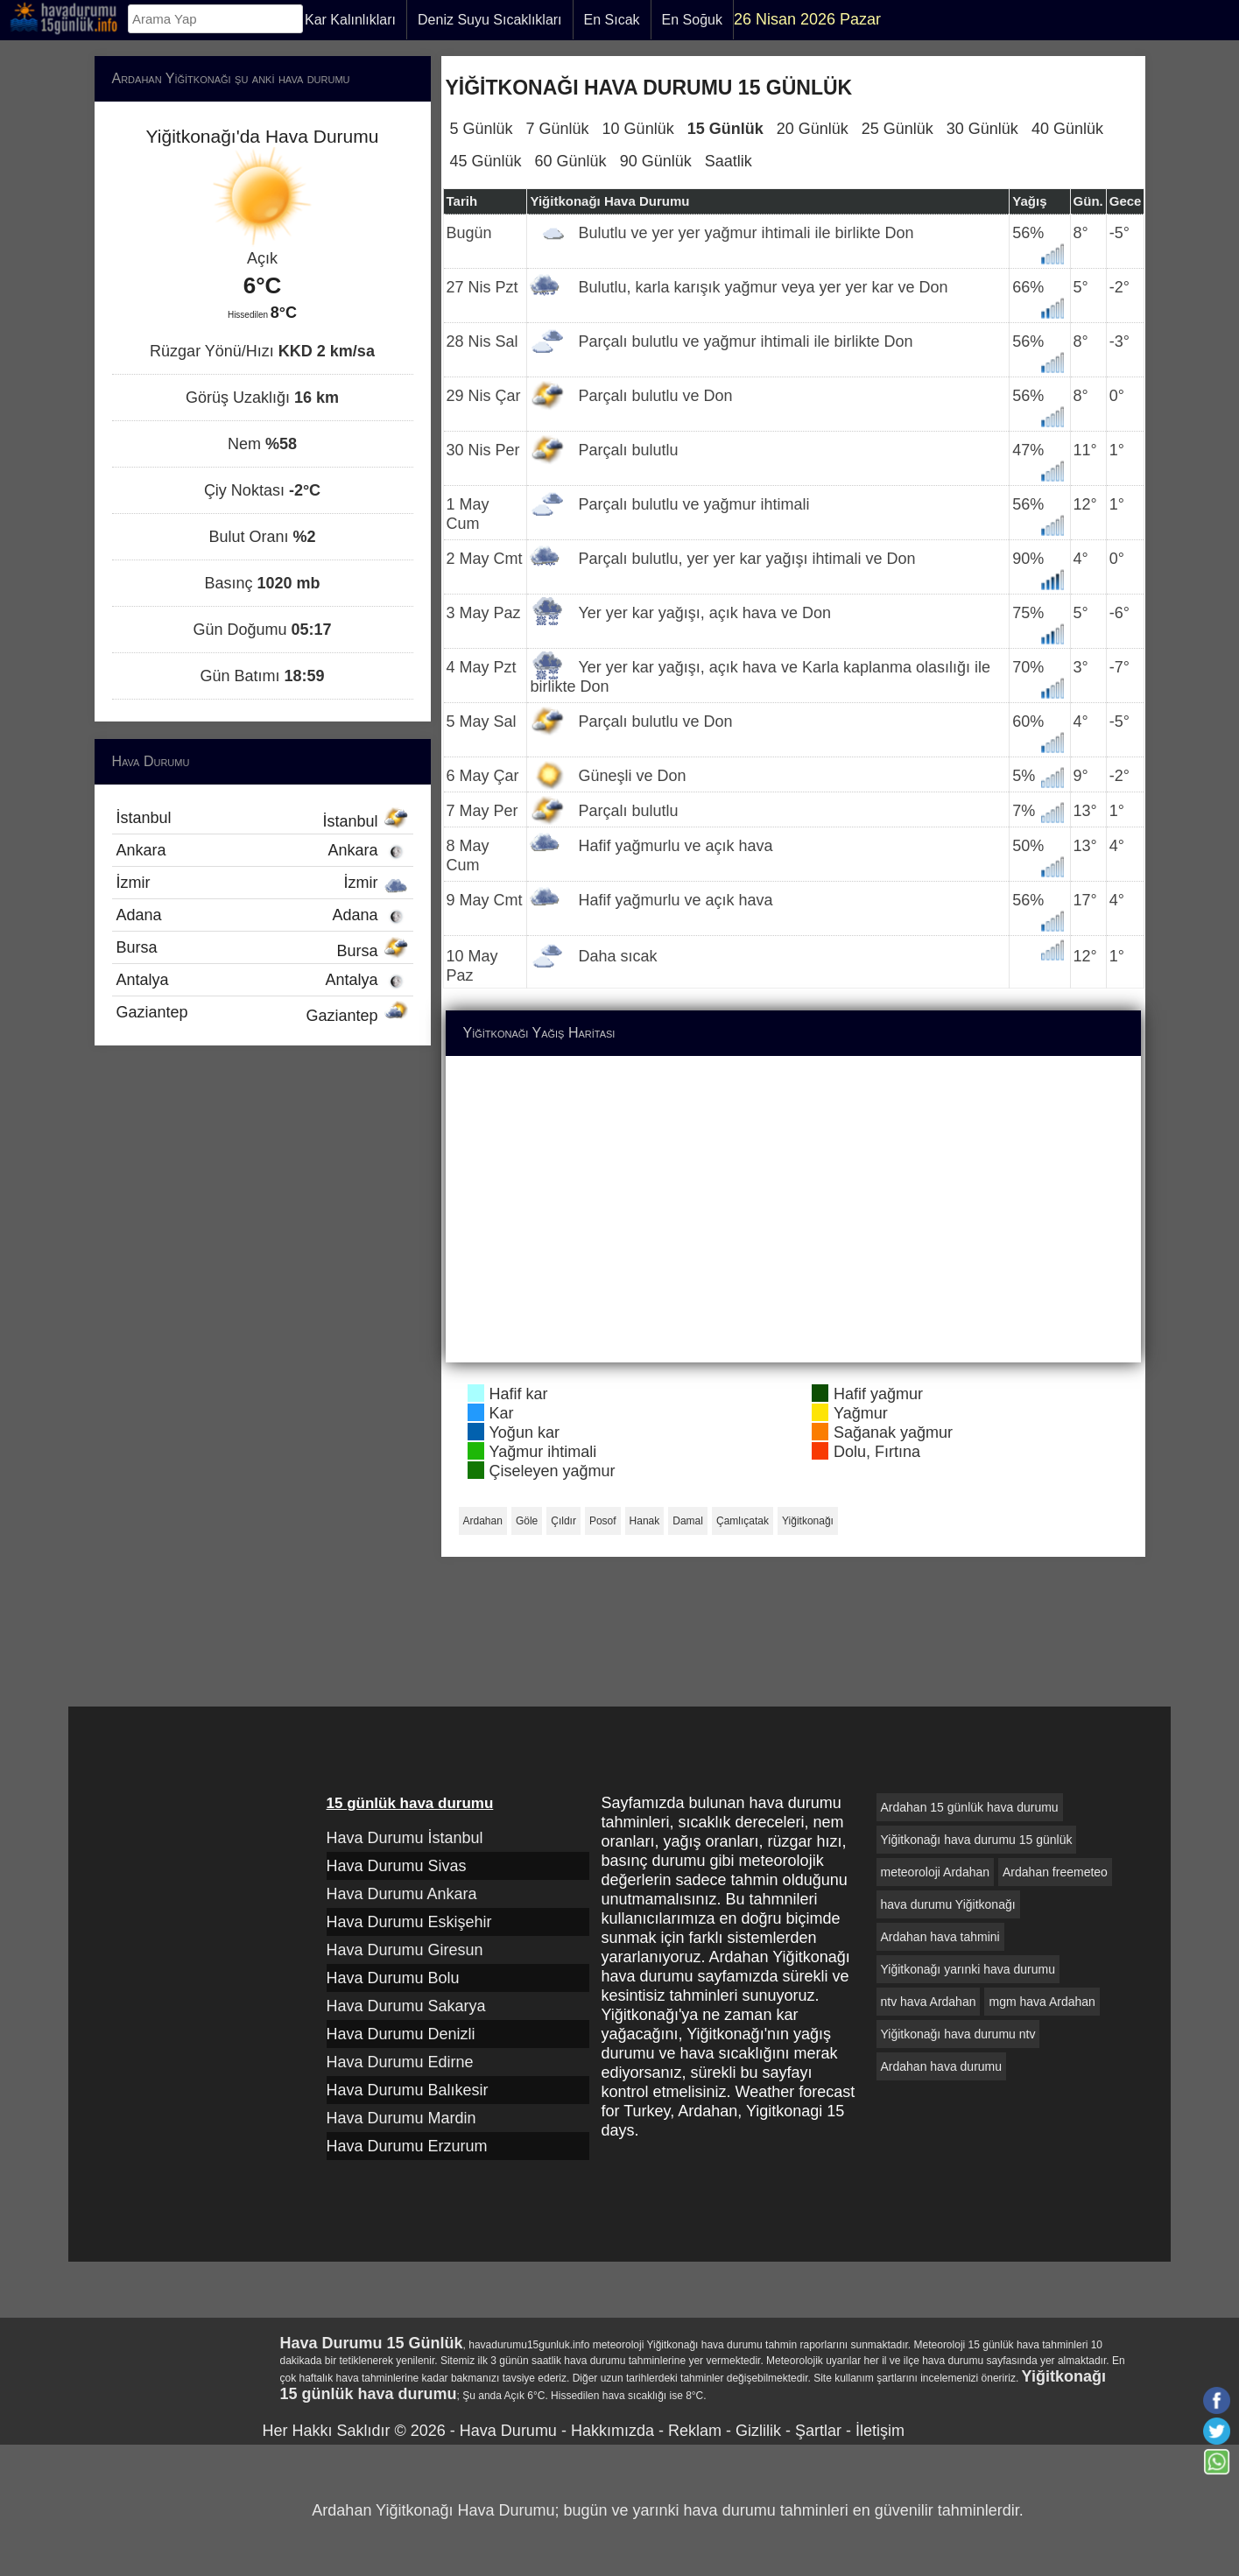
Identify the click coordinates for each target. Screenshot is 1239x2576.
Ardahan (483, 1521)
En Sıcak (612, 19)
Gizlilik (758, 2430)
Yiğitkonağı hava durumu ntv (958, 2034)
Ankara (262, 850)
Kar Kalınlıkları (350, 19)
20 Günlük (812, 128)
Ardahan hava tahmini (940, 1937)
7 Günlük (557, 128)
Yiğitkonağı (808, 1521)
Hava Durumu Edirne (400, 2062)
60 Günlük (571, 161)
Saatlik (728, 161)
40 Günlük (1067, 128)
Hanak (645, 1521)
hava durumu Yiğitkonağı (948, 1904)
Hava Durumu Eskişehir (409, 1922)
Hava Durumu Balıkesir (408, 2090)
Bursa (262, 949)
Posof (602, 1521)
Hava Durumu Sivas (397, 1866)
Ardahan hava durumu (942, 2066)
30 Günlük (982, 128)
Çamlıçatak (742, 1521)
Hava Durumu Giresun (405, 1950)
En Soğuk (692, 19)
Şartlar (818, 2430)
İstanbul (262, 819)
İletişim (880, 2430)
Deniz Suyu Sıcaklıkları (490, 19)
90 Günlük (656, 161)
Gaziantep (262, 1014)
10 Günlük (638, 128)
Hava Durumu (508, 2430)
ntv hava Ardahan (928, 2002)
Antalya (262, 979)
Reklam (695, 2430)
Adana (262, 915)
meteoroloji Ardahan (935, 1872)
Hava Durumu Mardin (401, 2118)
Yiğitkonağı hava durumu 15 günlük (977, 1840)
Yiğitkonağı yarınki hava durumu (968, 1969)
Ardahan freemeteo (1055, 1872)
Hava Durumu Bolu (393, 1978)
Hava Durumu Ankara (402, 1894)
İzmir (262, 882)
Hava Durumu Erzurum (407, 2146)
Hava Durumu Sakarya (406, 2006)
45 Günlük (486, 161)
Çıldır (563, 1521)
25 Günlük (897, 128)
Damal (687, 1521)
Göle (527, 1521)
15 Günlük (725, 128)
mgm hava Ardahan (1042, 2002)
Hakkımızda (612, 2430)
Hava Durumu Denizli (401, 2034)
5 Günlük (481, 128)
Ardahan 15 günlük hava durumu (970, 1807)
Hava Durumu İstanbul (405, 1838)
